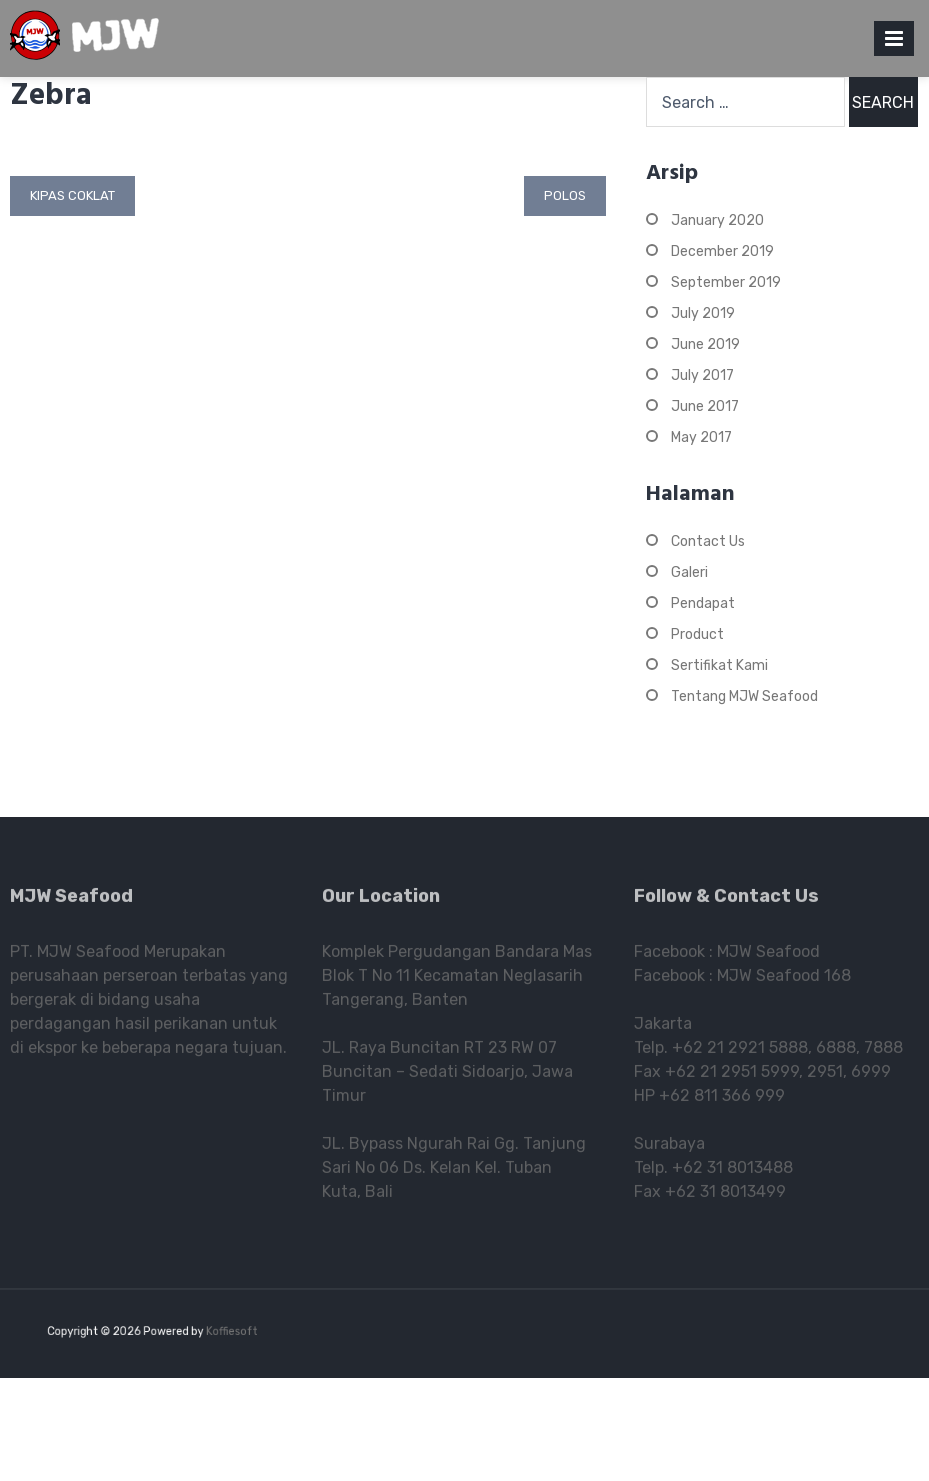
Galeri (689, 572)
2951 (825, 1075)
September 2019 (726, 282)
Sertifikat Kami (719, 665)
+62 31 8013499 (725, 1195)
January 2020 (717, 220)
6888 (836, 1051)
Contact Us (708, 541)
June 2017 (705, 406)
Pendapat (703, 603)
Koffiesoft (225, 1331)
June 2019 (705, 344)
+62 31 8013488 (732, 1171)
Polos (565, 195)
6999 (871, 1075)
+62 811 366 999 (722, 1099)
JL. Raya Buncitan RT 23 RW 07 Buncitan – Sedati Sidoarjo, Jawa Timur (447, 1075)
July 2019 (703, 313)
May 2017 (701, 437)
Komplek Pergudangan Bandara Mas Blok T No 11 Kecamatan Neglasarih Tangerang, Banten (457, 979)
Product (697, 634)
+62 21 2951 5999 (732, 1075)
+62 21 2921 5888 (740, 1051)
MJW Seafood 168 (784, 979)
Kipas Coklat (72, 195)
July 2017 (702, 375)
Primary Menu (894, 42)
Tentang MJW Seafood (744, 696)
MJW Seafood (768, 955)
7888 (883, 1051)
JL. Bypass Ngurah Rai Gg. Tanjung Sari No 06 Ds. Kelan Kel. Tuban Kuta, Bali (454, 1171)
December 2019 (722, 251)
